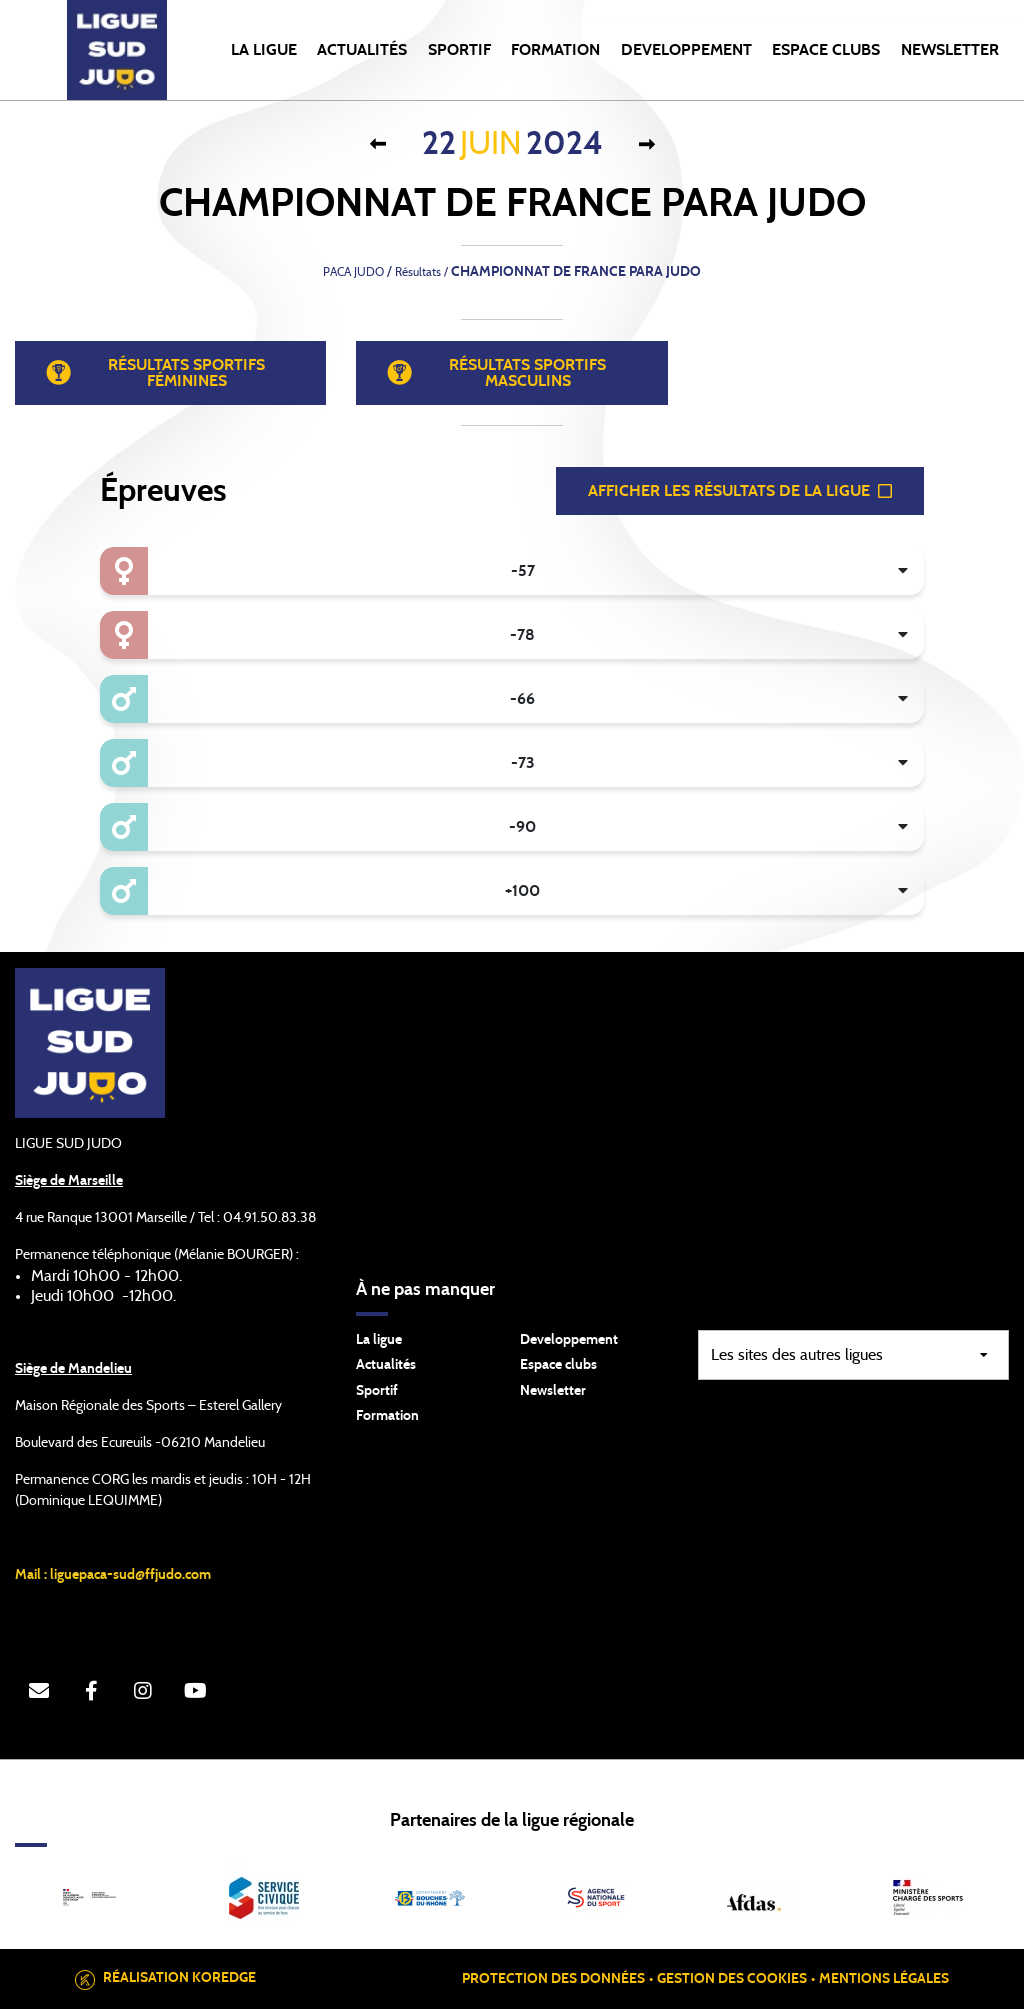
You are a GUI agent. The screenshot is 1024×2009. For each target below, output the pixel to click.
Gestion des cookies (732, 1979)
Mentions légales (884, 1979)
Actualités (362, 50)
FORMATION (555, 50)
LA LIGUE (264, 50)
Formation (387, 1416)
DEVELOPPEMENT (686, 50)
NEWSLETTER (950, 50)
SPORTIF (459, 50)
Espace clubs (558, 1365)
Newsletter (553, 1391)
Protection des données (553, 1979)
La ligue (379, 1340)
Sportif (377, 1391)
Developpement (569, 1340)
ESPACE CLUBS (826, 50)
